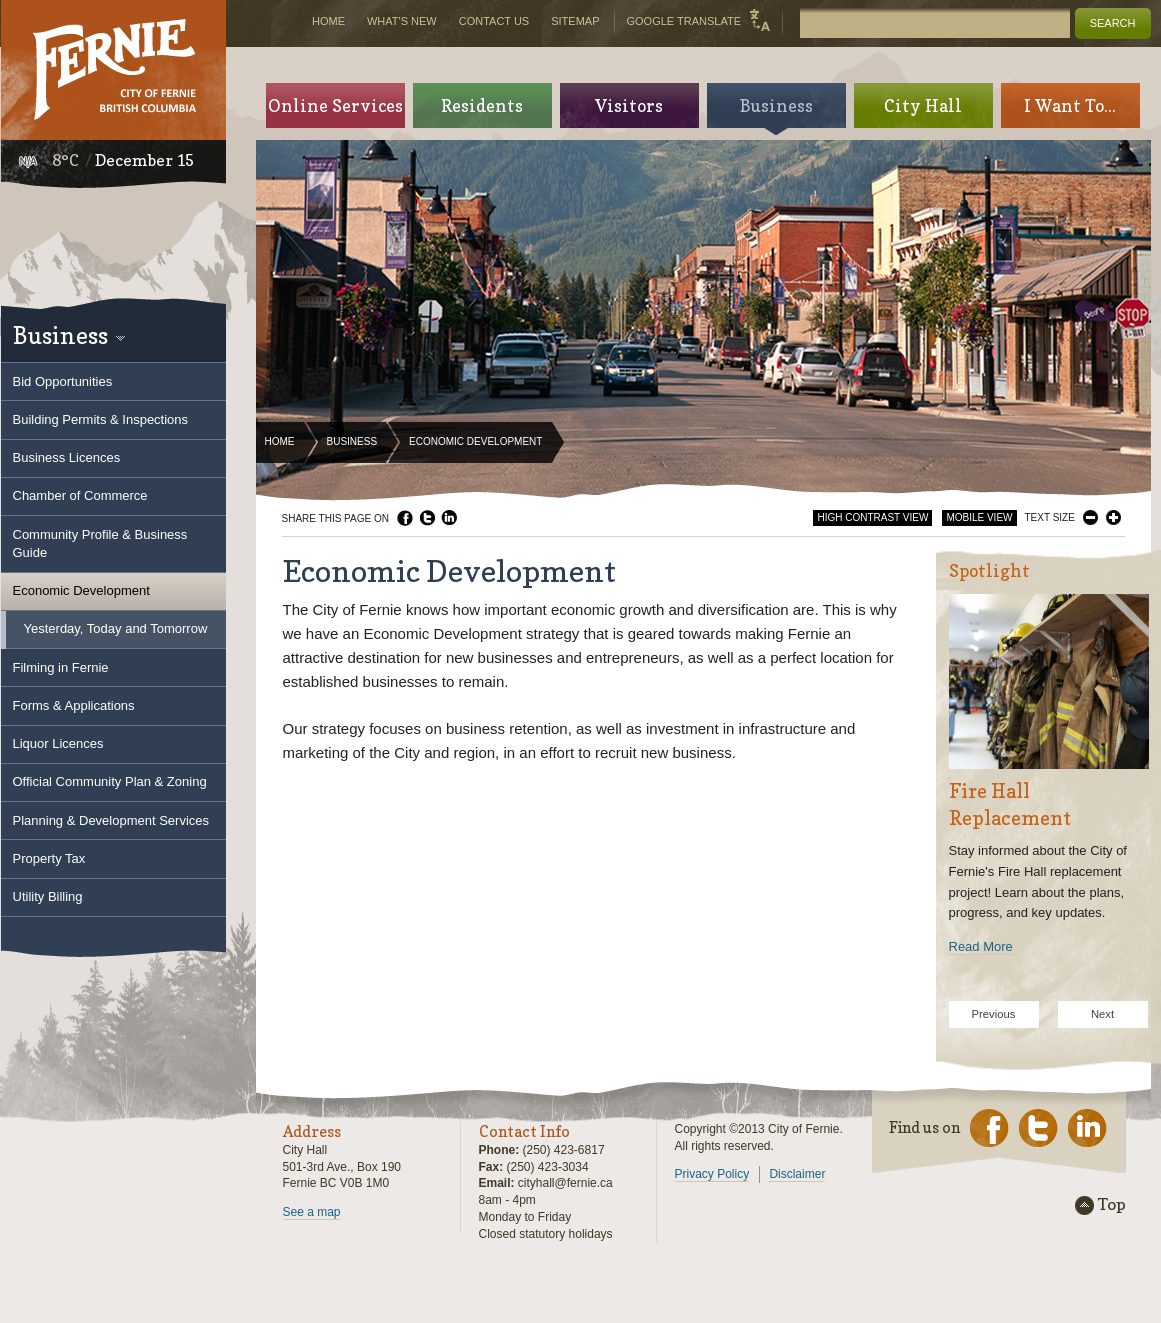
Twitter (427, 518)
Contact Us (494, 21)
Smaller (1090, 517)
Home (280, 441)
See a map (312, 1212)
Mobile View (979, 517)
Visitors (629, 105)
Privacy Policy (712, 1174)
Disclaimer (797, 1174)
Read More (981, 946)
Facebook (405, 518)
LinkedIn (449, 518)
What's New (402, 21)
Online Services (335, 105)
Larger (1113, 517)
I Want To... (1070, 105)
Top (1112, 1205)
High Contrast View (872, 517)
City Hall (923, 105)
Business (352, 441)
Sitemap (575, 21)
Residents (482, 105)
